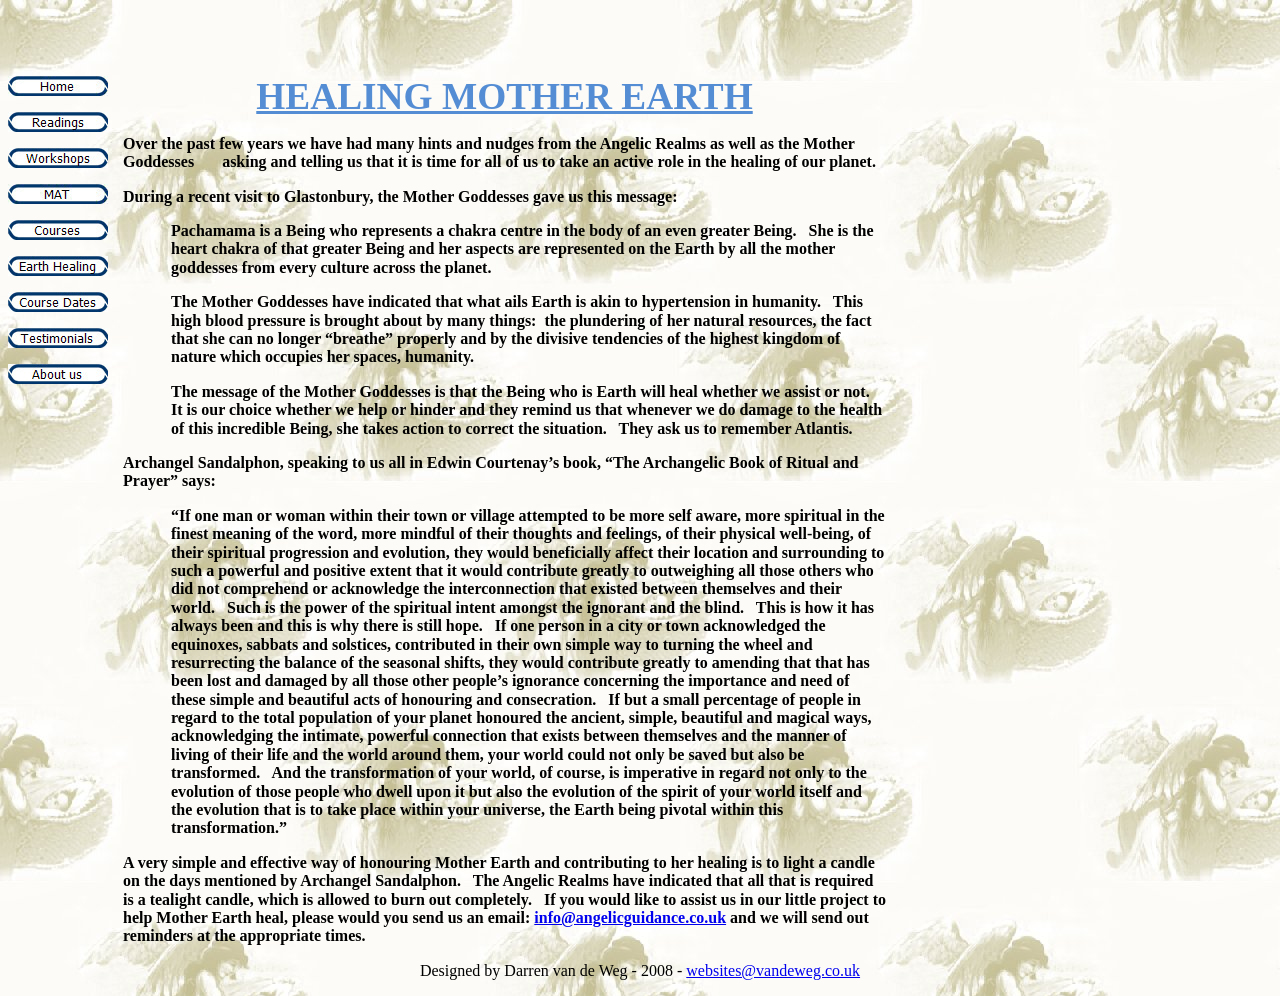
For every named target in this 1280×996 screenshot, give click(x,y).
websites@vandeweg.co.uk (773, 970)
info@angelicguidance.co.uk (630, 917)
